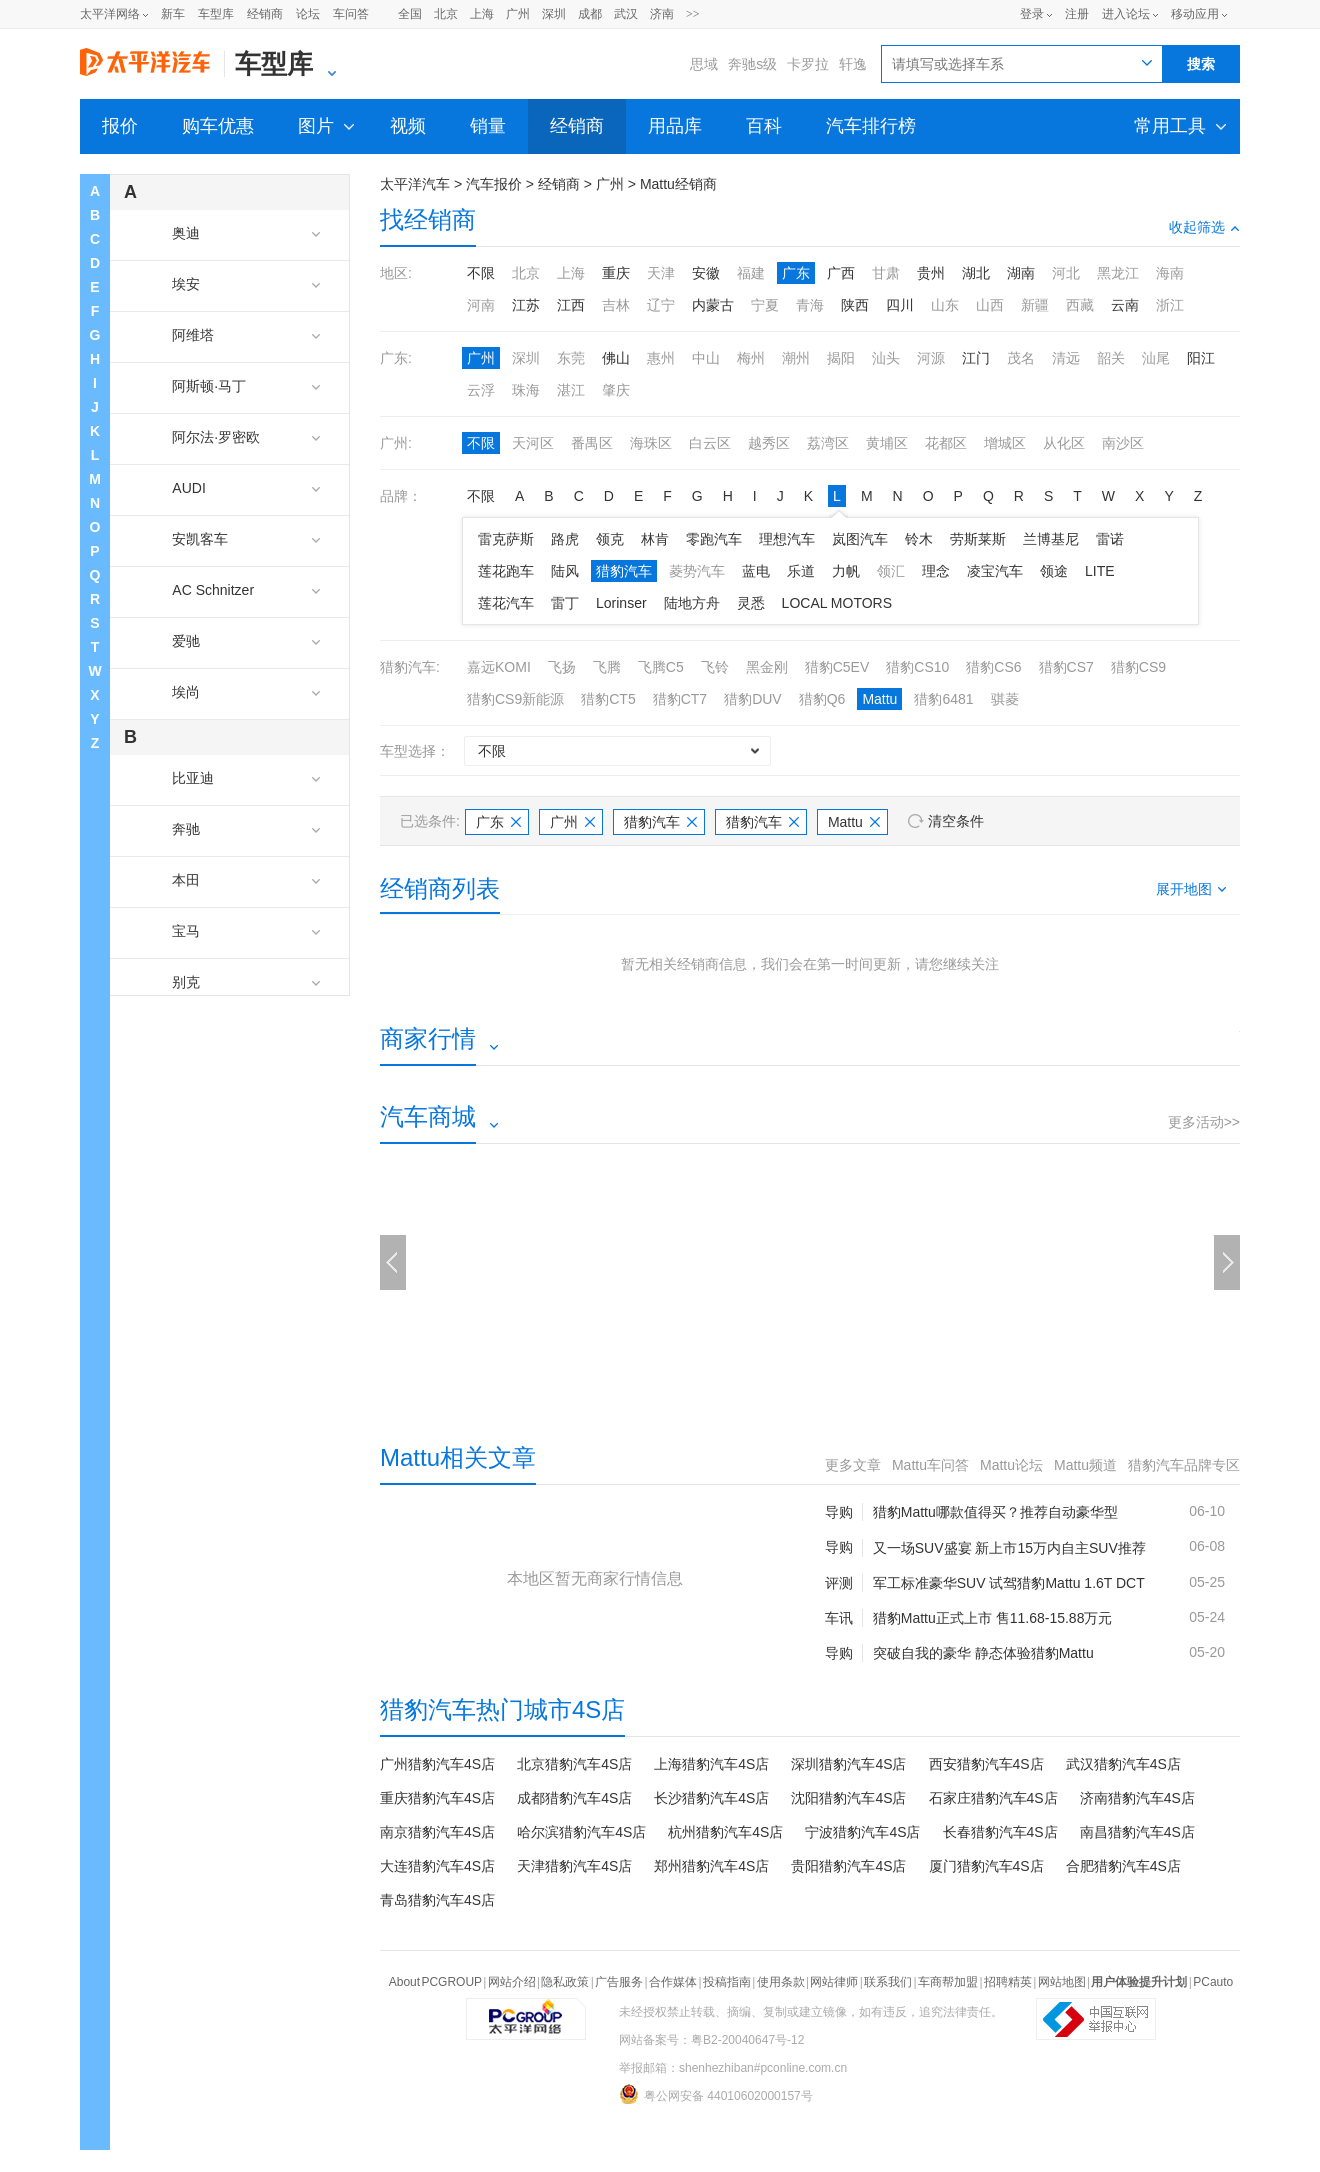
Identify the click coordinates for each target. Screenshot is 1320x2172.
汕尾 (1156, 358)
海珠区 (651, 443)
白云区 (710, 443)
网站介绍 (512, 1982)
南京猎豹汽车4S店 (437, 1832)
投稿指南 (727, 1982)
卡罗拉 (808, 64)
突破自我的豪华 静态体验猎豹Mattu (983, 1653)
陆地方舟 (692, 603)
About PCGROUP (435, 1982)
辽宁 (661, 305)
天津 (661, 273)
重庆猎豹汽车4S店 (437, 1798)
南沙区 (1123, 443)
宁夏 (765, 305)
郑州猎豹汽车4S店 (711, 1866)
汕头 (886, 358)
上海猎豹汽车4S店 (711, 1764)
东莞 (571, 358)
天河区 (533, 443)
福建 (751, 273)
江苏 (526, 305)
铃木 (919, 539)
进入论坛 (1126, 14)
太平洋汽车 (415, 184)
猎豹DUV (753, 699)
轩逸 (853, 64)
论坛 (308, 14)
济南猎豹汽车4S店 (1137, 1798)
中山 (706, 358)
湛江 (571, 390)
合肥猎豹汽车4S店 (1123, 1866)
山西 (990, 305)
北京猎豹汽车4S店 (574, 1764)
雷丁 (565, 603)
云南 (1125, 305)
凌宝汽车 (995, 571)
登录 (1032, 14)
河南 (481, 305)
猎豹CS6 (993, 667)
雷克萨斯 (506, 539)
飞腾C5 (661, 667)
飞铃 (715, 667)
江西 (571, 305)
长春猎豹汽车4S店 (1000, 1832)
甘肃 (886, 273)
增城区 (1005, 443)
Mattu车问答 (930, 1465)
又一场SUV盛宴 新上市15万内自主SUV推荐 (1009, 1548)
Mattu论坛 (1011, 1465)
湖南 (1021, 273)
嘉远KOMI (499, 667)
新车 (173, 14)
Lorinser (621, 603)
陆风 (565, 571)
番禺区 (592, 443)
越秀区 (769, 443)
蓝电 (756, 571)
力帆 (846, 571)
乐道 (801, 571)
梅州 (751, 358)
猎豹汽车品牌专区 (1184, 1465)
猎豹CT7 (680, 699)
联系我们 (888, 1982)
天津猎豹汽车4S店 (574, 1866)
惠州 (661, 358)
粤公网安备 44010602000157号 (716, 2094)
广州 (518, 14)
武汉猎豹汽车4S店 (1123, 1764)
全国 (410, 14)
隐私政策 (565, 1982)
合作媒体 (673, 1982)
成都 (590, 14)
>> (693, 14)
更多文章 (853, 1465)
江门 (976, 358)
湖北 (976, 273)
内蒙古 (713, 305)
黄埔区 (887, 443)
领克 (610, 539)
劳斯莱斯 (978, 539)
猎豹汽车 (624, 571)
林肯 (655, 539)
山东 (945, 305)
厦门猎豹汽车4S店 (986, 1866)
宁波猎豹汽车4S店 (862, 1832)
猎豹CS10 (917, 667)
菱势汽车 (697, 571)
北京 (446, 14)
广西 (841, 273)
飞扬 (562, 667)
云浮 (481, 390)
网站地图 (1062, 1982)
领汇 (891, 571)
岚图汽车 (860, 539)
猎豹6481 (943, 699)
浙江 (1170, 305)
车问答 (351, 14)
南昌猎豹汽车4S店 (1137, 1832)
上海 (482, 14)
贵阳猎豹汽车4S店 (848, 1866)
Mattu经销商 (678, 184)
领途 (1054, 571)
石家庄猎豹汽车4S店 (993, 1798)
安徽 (706, 273)
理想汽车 (787, 539)
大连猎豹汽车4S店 (437, 1866)
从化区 (1064, 443)
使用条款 (781, 1982)
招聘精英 (1008, 1982)
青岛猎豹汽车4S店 (437, 1900)
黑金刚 (767, 667)
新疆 (1035, 305)
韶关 (1111, 358)
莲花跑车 (506, 571)
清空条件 (956, 821)
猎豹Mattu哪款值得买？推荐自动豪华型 (995, 1512)
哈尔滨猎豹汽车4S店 (581, 1832)
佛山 (616, 358)
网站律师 (834, 1982)
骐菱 (1005, 699)
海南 (1170, 273)
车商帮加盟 (948, 1982)
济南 (662, 14)
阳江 (1201, 358)
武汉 (626, 14)
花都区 (946, 443)
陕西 (855, 305)
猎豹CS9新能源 (515, 699)
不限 (481, 273)
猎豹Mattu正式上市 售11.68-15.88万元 (993, 1618)
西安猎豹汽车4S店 (986, 1764)
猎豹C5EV (837, 667)
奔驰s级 (752, 64)
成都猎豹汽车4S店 (574, 1798)
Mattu (879, 699)
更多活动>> (1204, 1122)
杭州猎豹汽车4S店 (725, 1832)
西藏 (1080, 305)
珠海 (526, 390)
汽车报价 (494, 184)
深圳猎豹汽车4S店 (848, 1764)
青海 (810, 305)
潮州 (796, 358)
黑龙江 (1118, 273)
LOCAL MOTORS (837, 603)
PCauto (1213, 1982)
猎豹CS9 (1138, 667)
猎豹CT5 (608, 699)
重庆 (616, 273)
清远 (1066, 358)
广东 (796, 273)
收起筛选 (1204, 227)
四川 (900, 305)
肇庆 (616, 390)
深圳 (554, 14)
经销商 (265, 14)
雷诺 (1110, 539)
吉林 (616, 305)
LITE (1100, 571)
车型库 (216, 14)
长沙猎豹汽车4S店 (711, 1798)
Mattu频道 (1085, 1465)
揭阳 (841, 358)
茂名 (1021, 358)
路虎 (565, 539)
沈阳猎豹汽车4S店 (848, 1798)
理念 (936, 571)
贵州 (931, 273)
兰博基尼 (1051, 539)
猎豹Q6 (822, 699)
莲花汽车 (506, 603)
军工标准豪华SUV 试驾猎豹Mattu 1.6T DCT (1009, 1583)
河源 (931, 358)
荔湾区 (828, 443)
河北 (1066, 273)
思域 (704, 64)
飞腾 (607, 667)
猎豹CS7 (1066, 667)
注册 (1077, 14)
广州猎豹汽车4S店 (437, 1764)
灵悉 (751, 603)
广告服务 (619, 1982)
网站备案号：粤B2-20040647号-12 (711, 2040)
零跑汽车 (714, 539)
